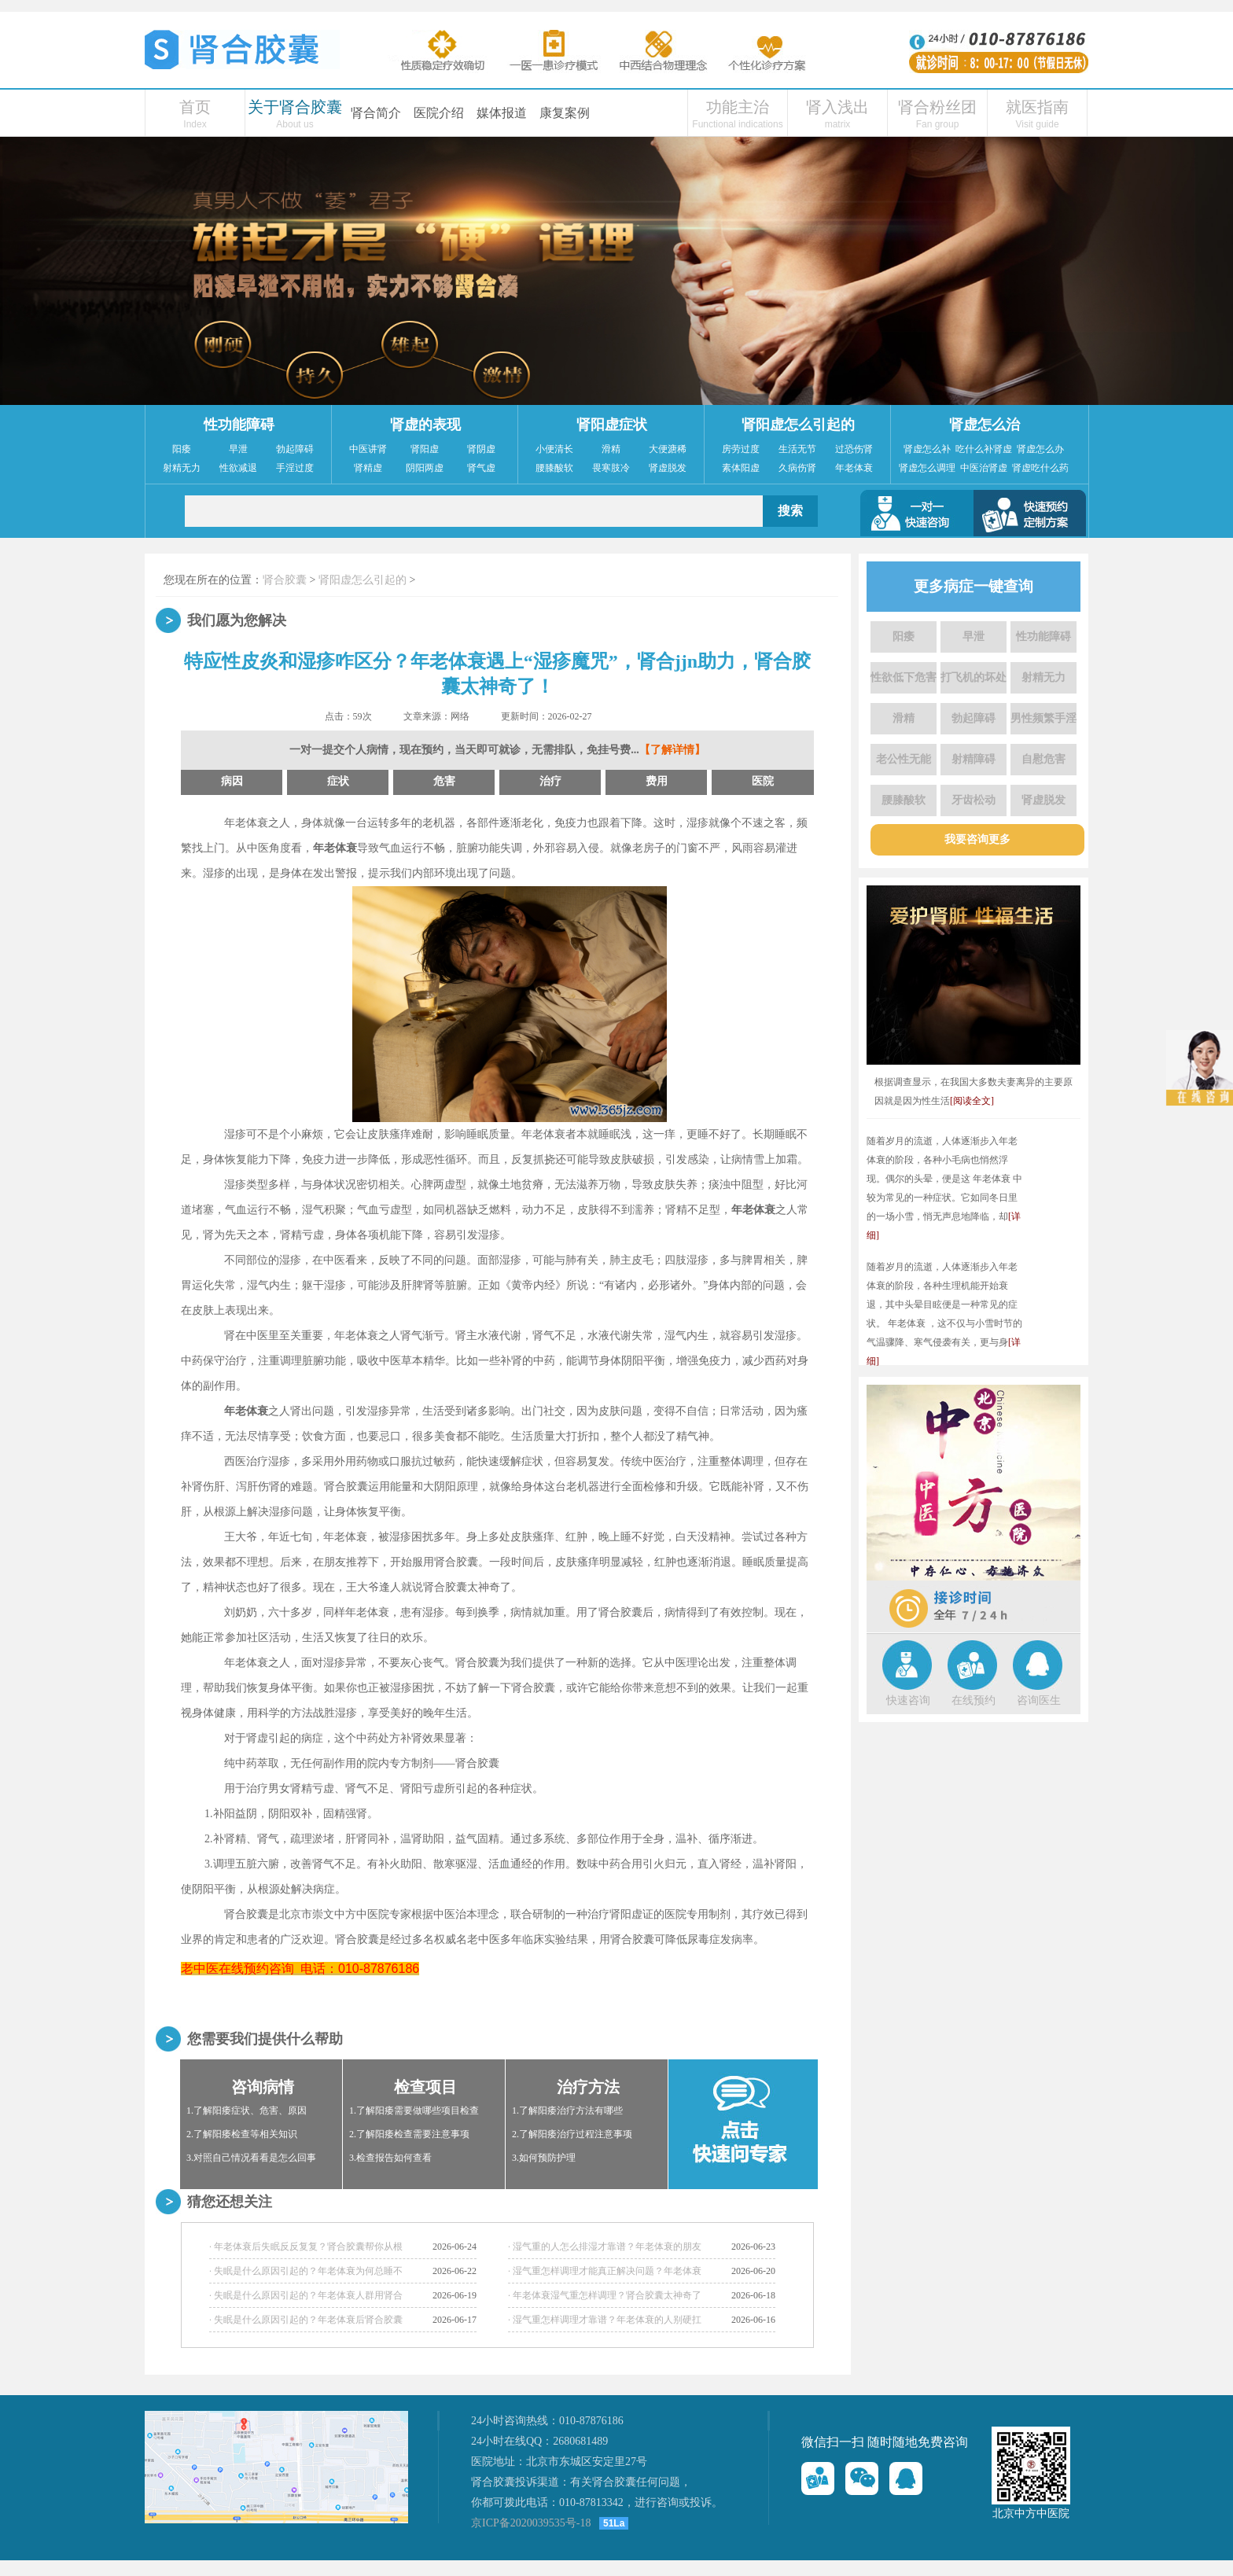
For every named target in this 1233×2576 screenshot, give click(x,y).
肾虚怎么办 (1040, 448)
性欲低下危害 (903, 677)
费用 (657, 781)
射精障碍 (973, 759)
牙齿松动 (973, 800)
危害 (444, 781)
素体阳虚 (741, 467)
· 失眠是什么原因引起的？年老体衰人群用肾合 (306, 2295)
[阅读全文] (972, 1100)
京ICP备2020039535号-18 (531, 2523)
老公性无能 (903, 759)
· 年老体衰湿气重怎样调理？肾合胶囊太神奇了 (604, 2295)
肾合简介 (376, 113)
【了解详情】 (672, 750)
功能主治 (737, 107)
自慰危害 (1043, 759)
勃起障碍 (295, 448)
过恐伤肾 (854, 448)
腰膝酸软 (554, 467)
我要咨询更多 (977, 839)
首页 (195, 107)
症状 (338, 781)
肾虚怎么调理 (927, 467)
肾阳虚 (424, 448)
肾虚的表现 (425, 424)
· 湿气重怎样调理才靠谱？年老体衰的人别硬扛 (604, 2319)
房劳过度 (741, 448)
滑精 (611, 448)
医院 (763, 781)
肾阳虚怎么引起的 (798, 424)
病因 (232, 781)
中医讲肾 (368, 448)
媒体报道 (502, 113)
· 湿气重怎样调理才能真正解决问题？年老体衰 (604, 2270)
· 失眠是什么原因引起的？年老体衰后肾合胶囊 (306, 2319)
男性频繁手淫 (1043, 718)
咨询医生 (1039, 1700)
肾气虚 (481, 467)
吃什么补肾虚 (983, 448)
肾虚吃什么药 (1040, 467)
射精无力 (182, 467)
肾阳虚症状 (611, 424)
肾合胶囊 (285, 580)
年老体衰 (854, 467)
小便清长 (554, 448)
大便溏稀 (667, 448)
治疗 (550, 781)
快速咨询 (908, 1700)
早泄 (238, 448)
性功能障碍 (239, 424)
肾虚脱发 (667, 467)
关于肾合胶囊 (295, 107)
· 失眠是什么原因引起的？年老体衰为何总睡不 (306, 2270)
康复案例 (564, 113)
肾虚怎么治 (984, 424)
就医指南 (1037, 107)
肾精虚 (368, 467)
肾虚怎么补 (927, 448)
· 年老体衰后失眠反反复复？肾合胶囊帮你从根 (306, 2246)
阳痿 (181, 448)
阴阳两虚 (425, 467)
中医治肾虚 (983, 467)
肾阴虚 (481, 448)
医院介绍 (439, 113)
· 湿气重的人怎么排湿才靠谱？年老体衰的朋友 (604, 2246)
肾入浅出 (837, 107)
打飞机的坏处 (973, 677)
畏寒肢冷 (611, 467)
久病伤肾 (797, 467)
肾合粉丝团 (937, 107)
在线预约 (973, 1700)
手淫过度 (295, 467)
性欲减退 (238, 467)
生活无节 (797, 448)
